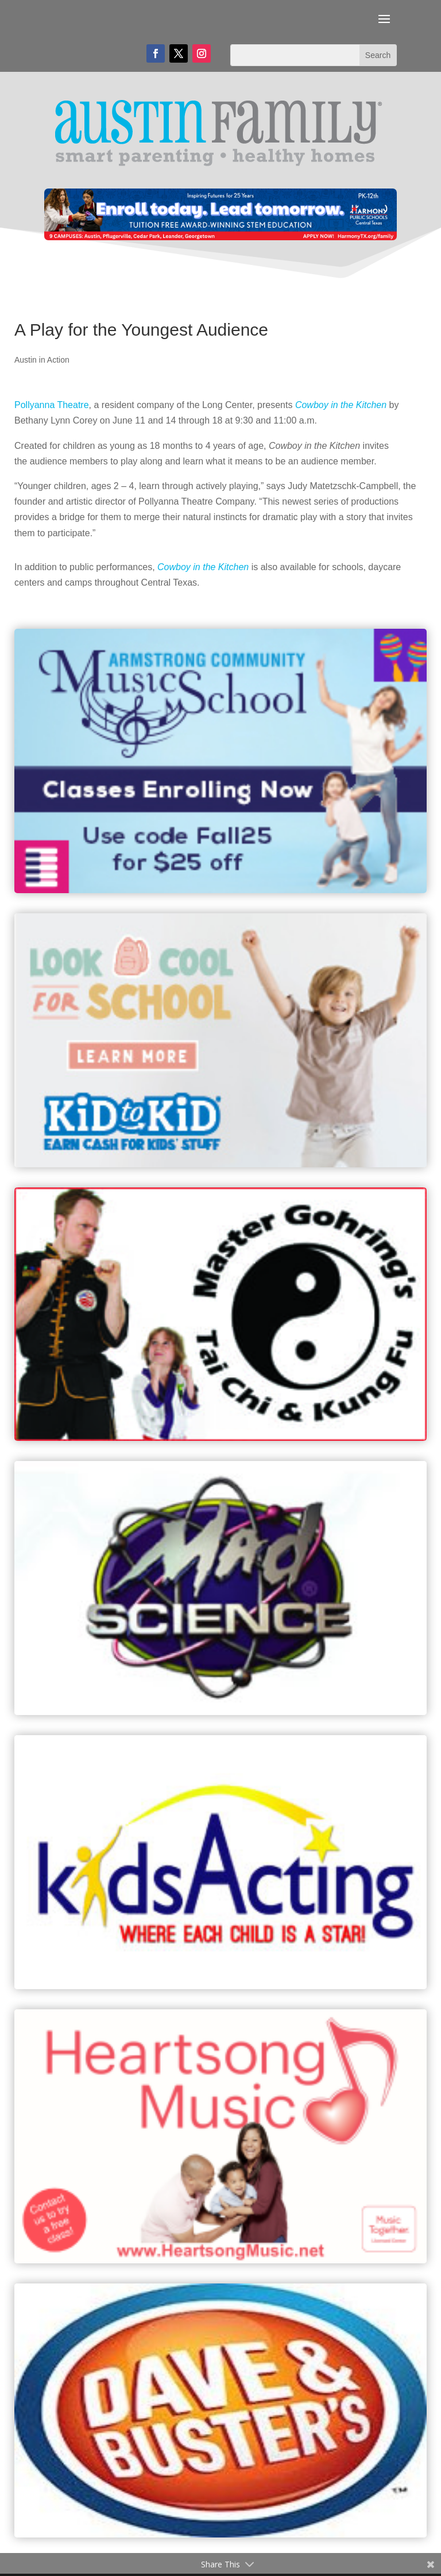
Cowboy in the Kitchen (340, 405)
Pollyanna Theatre (51, 405)
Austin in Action (41, 359)
